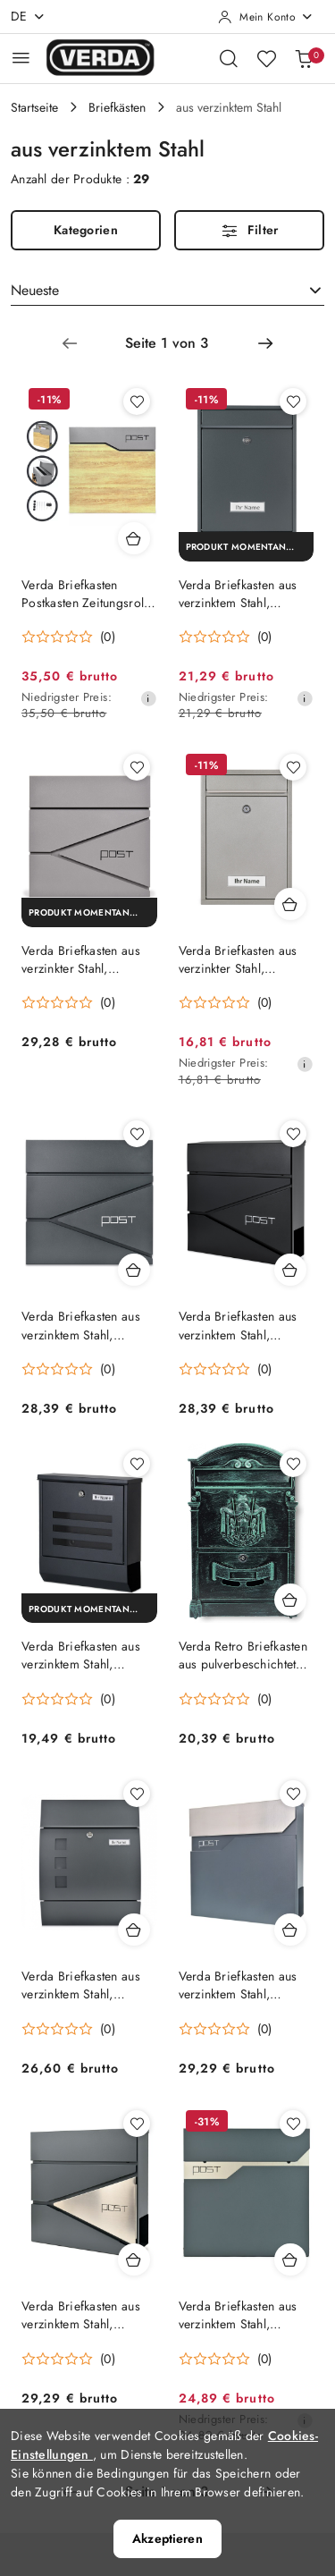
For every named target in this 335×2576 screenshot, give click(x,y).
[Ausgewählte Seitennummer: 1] (167, 343)
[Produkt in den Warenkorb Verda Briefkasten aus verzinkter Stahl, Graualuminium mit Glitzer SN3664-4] (290, 904)
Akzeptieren (167, 2538)
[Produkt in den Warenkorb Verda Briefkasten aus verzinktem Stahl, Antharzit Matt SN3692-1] (290, 2259)
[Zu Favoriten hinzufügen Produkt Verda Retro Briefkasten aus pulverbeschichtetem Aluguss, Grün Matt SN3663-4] (293, 1463)
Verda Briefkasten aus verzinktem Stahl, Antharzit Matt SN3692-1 (245, 2315)
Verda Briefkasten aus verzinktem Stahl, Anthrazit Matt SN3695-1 (245, 1985)
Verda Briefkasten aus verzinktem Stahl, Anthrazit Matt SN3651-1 (87, 1985)
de (28, 16)
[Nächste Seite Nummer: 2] (265, 343)
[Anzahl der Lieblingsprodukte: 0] (266, 58)
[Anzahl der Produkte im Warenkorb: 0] (304, 58)
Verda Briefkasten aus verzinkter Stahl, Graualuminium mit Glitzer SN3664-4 (238, 959)
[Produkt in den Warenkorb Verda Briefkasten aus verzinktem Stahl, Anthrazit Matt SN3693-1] (134, 2259)
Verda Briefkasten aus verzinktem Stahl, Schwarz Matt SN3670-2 (88, 1655)
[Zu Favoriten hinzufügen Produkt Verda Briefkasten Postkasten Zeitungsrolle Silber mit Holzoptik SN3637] (136, 401)
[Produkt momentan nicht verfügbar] (246, 547)
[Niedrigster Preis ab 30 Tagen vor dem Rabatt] (148, 698)
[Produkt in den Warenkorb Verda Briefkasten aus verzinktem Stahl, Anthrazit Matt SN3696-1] (134, 1270)
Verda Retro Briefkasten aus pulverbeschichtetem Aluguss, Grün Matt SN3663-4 (246, 1655)
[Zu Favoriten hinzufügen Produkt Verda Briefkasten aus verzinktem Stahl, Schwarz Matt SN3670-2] (136, 1463)
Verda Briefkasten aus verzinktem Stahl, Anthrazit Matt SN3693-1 (88, 2315)
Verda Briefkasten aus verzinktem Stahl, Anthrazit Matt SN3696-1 (88, 1325)
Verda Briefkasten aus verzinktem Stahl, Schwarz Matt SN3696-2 (246, 1325)
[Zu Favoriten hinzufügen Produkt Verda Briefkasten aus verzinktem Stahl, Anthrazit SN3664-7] (293, 401)
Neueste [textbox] (35, 290)
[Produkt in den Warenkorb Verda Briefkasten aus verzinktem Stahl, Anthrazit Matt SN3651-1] (134, 1929)
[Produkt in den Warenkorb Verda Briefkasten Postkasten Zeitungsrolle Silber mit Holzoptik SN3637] (134, 538)
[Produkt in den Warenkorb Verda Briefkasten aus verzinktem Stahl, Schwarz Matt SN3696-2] (290, 1270)
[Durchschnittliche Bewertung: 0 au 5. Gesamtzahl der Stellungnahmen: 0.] (68, 637)
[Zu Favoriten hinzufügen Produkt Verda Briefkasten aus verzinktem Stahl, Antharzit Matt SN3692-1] (293, 2123)
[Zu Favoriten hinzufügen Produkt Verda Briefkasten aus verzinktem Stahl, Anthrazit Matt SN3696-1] (136, 1133)
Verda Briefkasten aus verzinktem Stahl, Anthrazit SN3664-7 (238, 594)
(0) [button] (107, 636)
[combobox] (167, 290)
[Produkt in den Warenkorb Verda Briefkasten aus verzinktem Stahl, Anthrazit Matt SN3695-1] (290, 1929)
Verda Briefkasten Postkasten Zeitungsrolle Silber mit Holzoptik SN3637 (87, 594)
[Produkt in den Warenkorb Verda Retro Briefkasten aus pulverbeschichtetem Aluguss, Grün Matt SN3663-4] (290, 1600)
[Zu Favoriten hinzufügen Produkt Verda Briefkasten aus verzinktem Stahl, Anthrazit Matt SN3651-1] (136, 1793)
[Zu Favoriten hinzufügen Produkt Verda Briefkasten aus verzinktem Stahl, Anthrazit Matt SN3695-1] (293, 1793)
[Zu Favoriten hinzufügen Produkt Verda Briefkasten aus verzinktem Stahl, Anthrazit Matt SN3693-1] (136, 2123)
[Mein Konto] (266, 17)
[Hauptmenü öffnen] (21, 57)
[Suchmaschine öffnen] (229, 58)
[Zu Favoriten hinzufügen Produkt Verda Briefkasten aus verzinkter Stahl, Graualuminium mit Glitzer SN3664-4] (293, 767)
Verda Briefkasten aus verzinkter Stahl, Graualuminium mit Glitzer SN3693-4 (80, 959)
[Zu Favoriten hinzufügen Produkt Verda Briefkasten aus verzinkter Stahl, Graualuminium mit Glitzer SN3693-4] (136, 767)
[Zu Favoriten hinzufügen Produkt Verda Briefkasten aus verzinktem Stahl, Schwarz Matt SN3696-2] (293, 1133)
